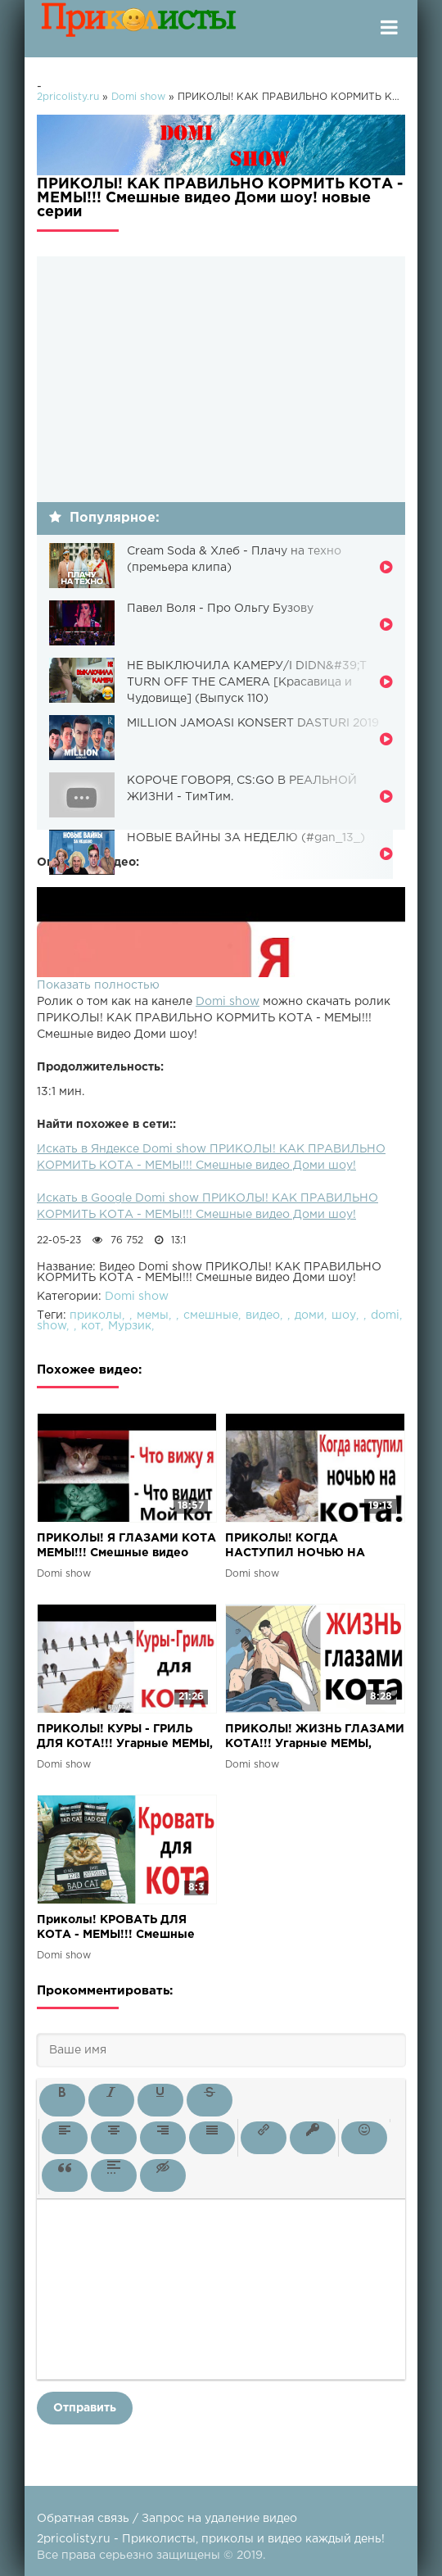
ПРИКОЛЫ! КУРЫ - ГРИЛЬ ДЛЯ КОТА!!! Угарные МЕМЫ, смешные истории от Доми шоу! (125, 1737)
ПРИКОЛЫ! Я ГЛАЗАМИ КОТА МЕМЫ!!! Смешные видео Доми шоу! (126, 1546)
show (51, 1326)
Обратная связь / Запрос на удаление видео (167, 2519)
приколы (96, 1315)
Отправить (84, 2408)
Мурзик (129, 1326)
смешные (210, 1315)
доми (309, 1315)
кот (91, 1326)
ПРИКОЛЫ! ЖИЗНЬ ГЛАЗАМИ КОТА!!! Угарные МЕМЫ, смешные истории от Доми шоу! (314, 1737)
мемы (153, 1315)
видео (263, 1315)
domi (385, 1315)
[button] (62, 2100)
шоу (344, 1315)
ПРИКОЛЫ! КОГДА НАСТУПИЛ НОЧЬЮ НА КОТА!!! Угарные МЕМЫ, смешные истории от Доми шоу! (305, 1546)
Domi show (227, 1002)
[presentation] (62, 2100)
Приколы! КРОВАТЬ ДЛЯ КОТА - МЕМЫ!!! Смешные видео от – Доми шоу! (116, 1928)
